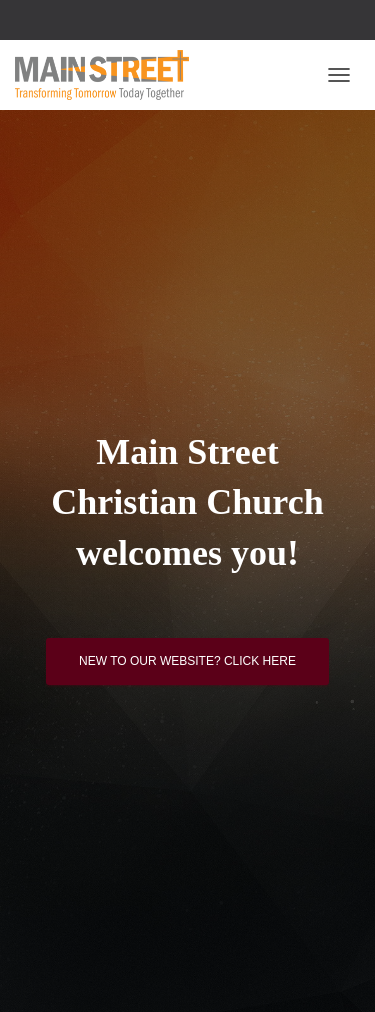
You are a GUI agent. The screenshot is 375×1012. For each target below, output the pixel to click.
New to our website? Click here (187, 661)
